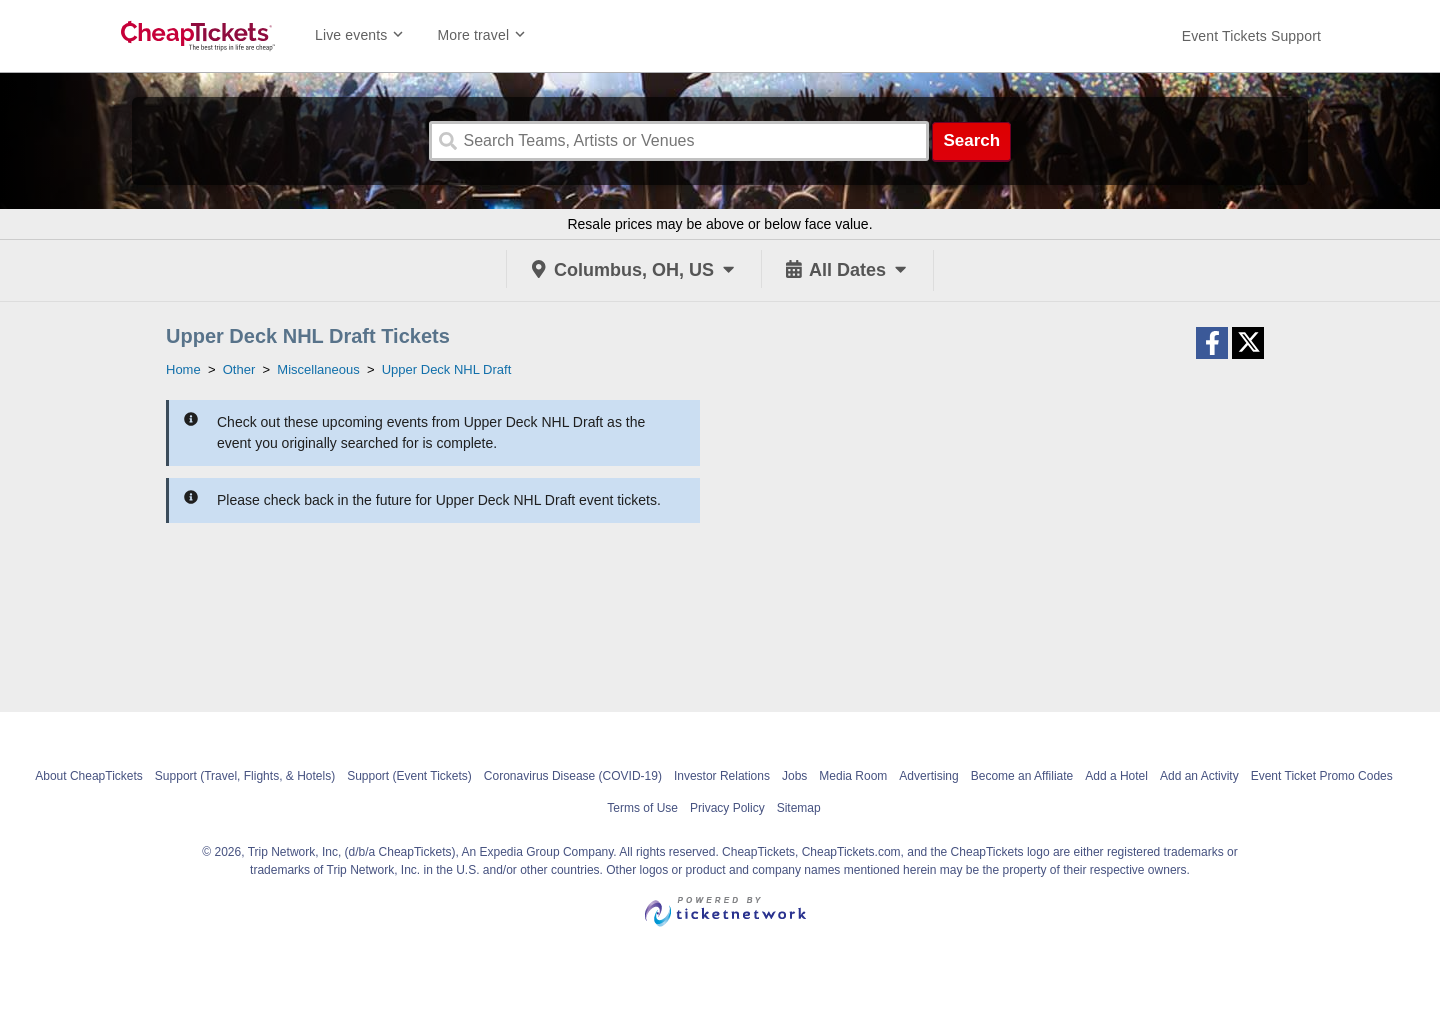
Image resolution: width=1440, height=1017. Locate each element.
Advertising (928, 776)
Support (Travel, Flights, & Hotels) (245, 776)
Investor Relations (722, 776)
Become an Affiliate (1022, 776)
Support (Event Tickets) (409, 776)
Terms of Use (642, 808)
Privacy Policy (727, 808)
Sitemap (799, 808)
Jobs (794, 776)
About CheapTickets (89, 776)
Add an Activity (1199, 776)
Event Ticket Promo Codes (1322, 776)
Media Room (853, 776)
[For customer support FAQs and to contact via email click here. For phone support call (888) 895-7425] (1251, 36)
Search (971, 140)
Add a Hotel (1116, 776)
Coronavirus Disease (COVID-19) (573, 776)
